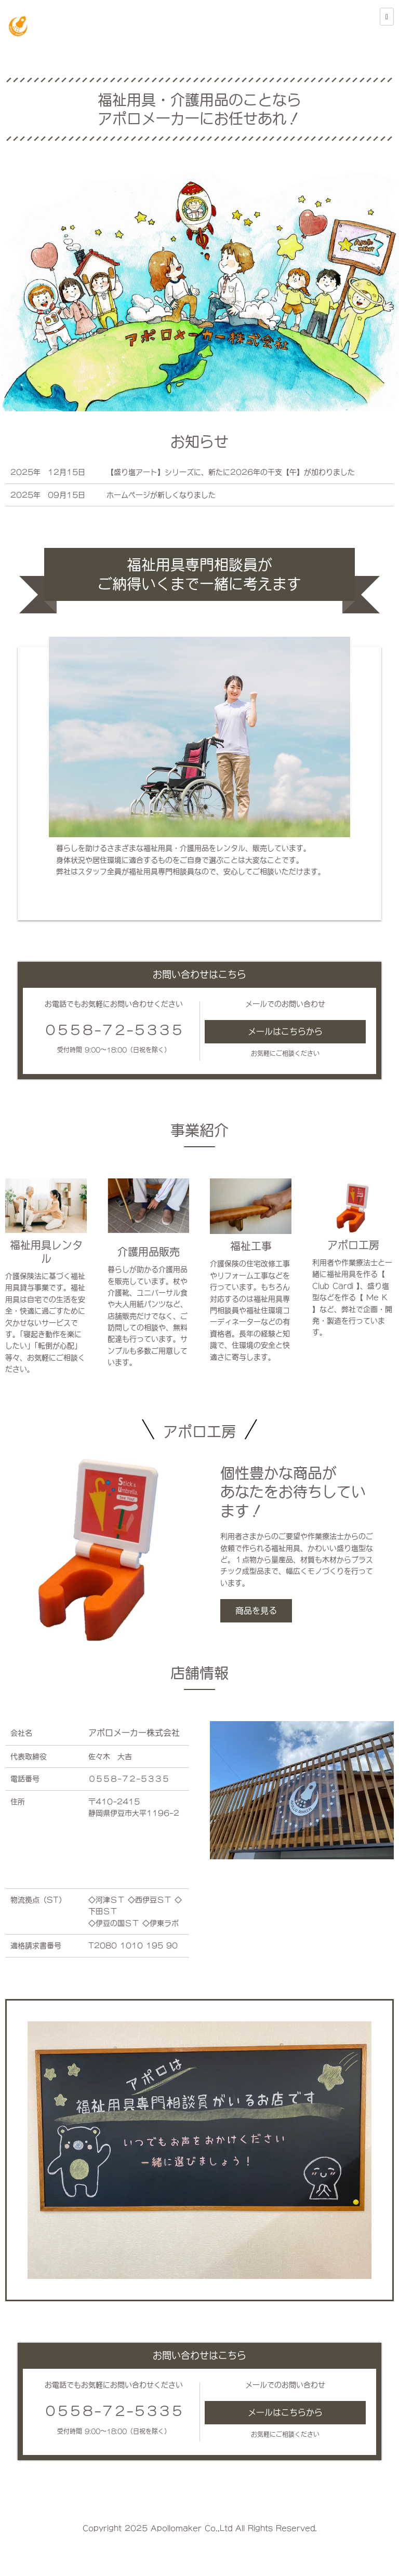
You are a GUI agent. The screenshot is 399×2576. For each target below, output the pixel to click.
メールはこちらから (285, 1031)
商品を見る (256, 1610)
